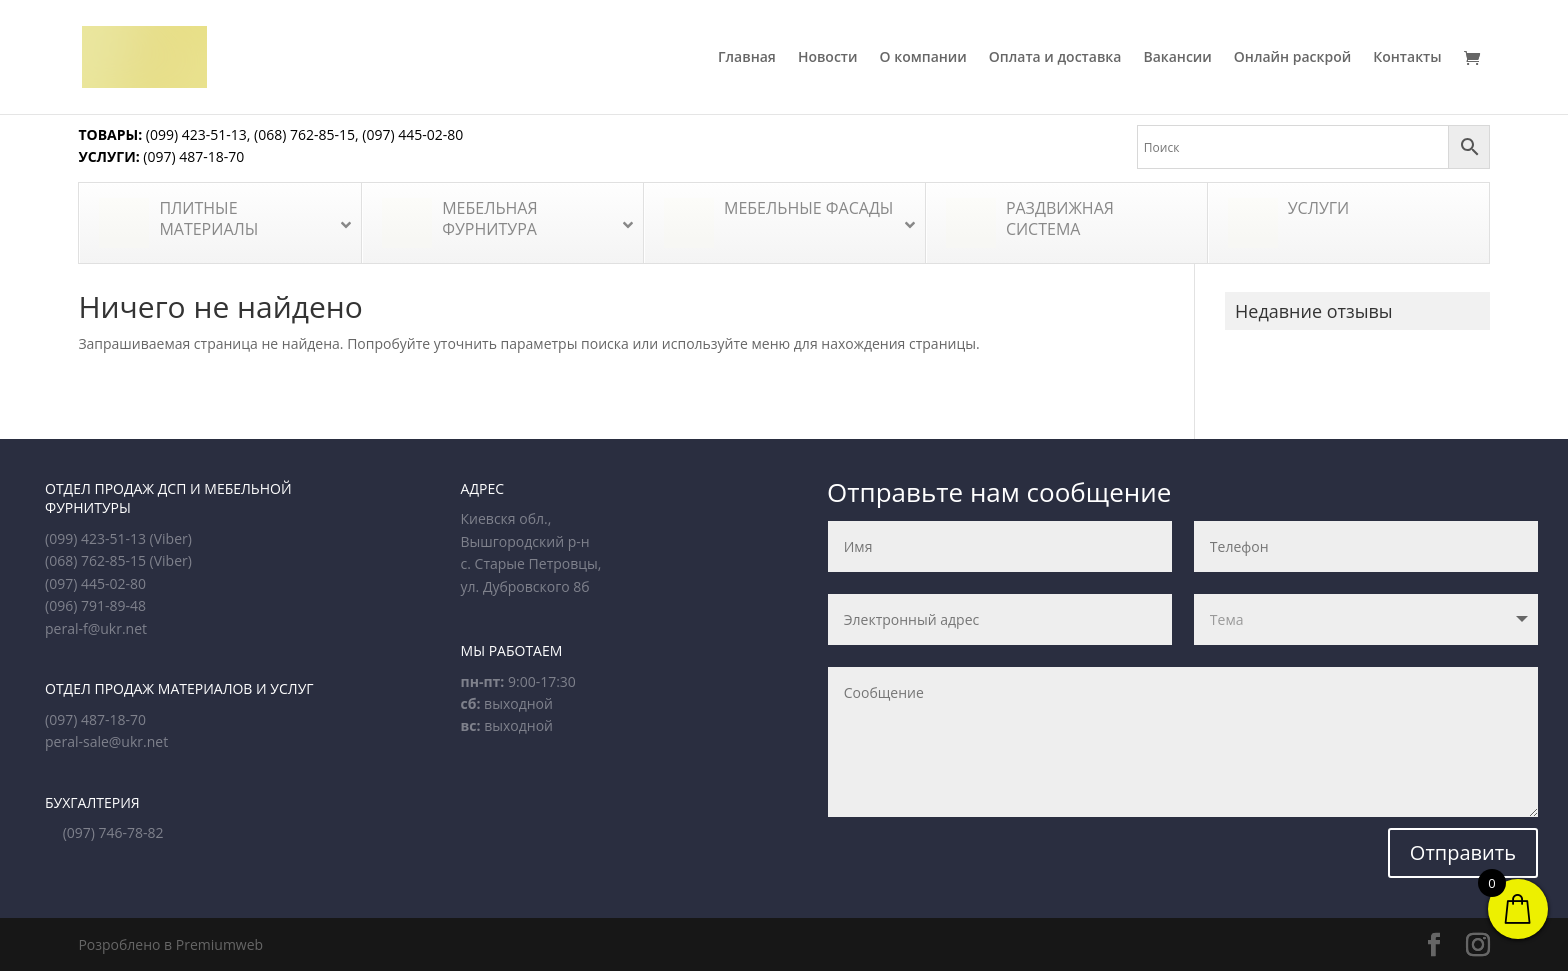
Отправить (1463, 852)
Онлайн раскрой (1292, 58)
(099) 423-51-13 (194, 134)
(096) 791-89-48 (95, 605)
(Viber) (171, 538)
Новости (828, 58)
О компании (923, 58)
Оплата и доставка (1055, 58)
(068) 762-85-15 (304, 134)
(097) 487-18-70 (192, 156)
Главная (747, 58)
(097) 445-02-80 (412, 134)
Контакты (1407, 58)
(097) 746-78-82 (113, 832)
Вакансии (1177, 58)
